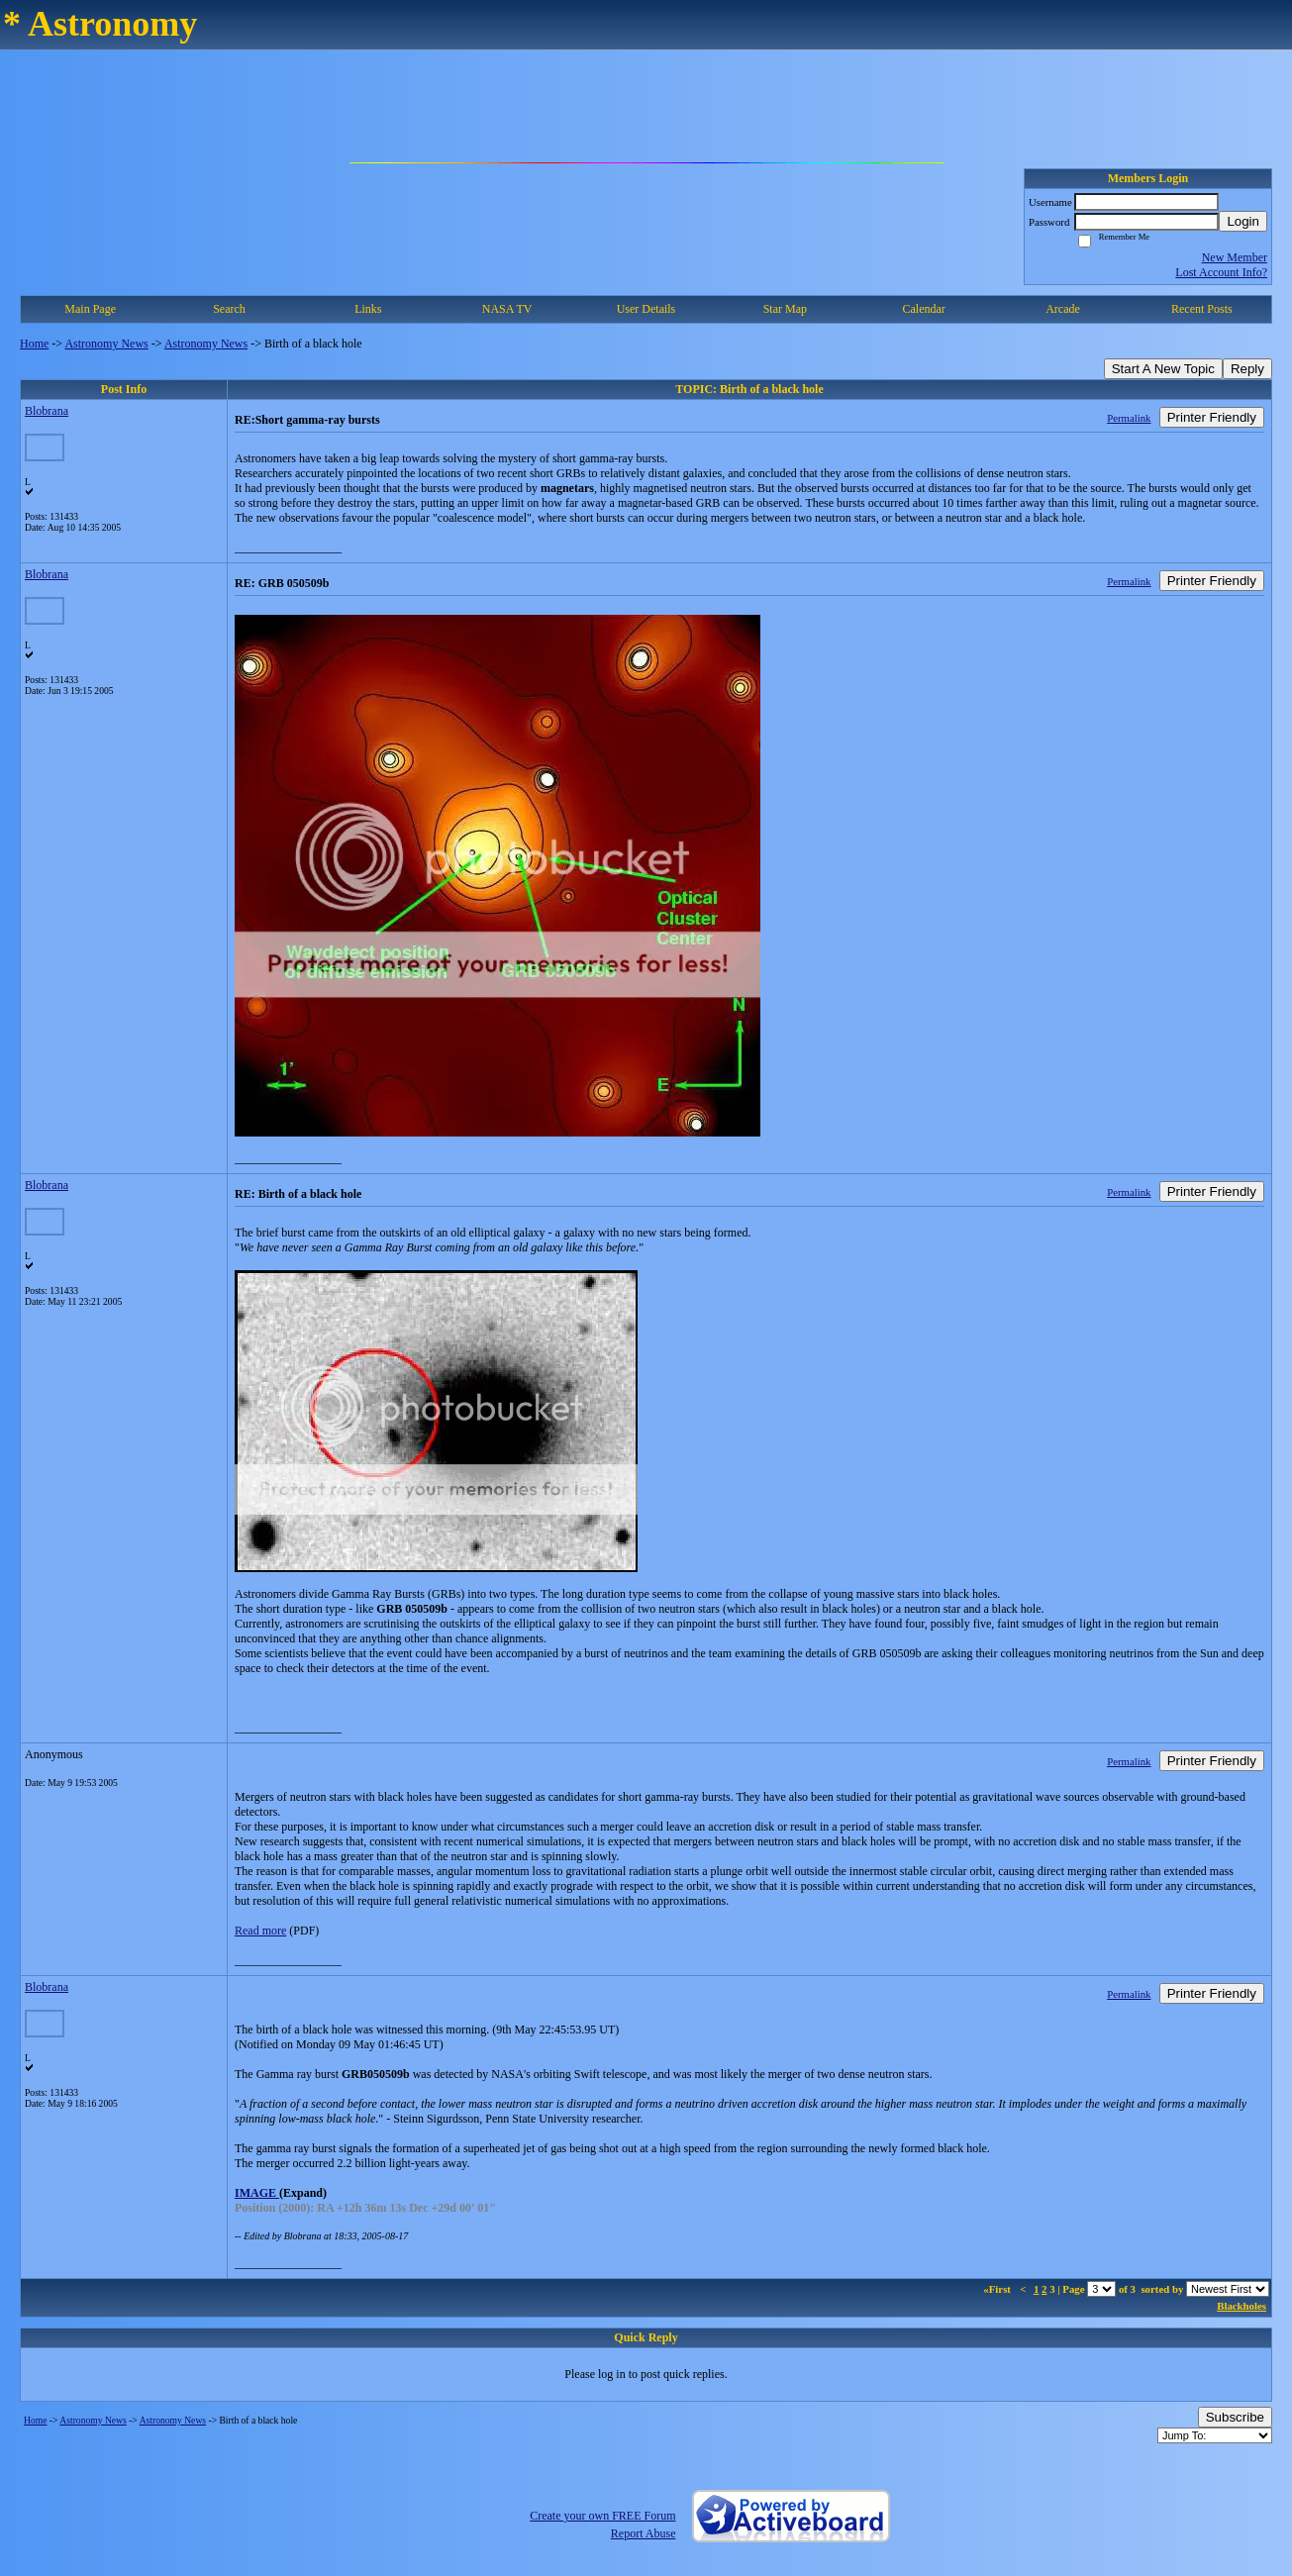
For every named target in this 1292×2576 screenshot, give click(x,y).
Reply (1247, 368)
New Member (1234, 257)
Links (367, 309)
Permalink (1128, 418)
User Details (646, 309)
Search (229, 309)
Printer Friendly (1211, 417)
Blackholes (1241, 2306)
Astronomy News (106, 343)
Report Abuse (643, 2533)
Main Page (90, 309)
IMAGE (257, 2193)
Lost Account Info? (1221, 272)
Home (34, 343)
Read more (260, 1930)
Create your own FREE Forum (602, 2516)
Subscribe (1235, 2417)
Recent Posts (1202, 309)
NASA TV (507, 309)
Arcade (1062, 309)
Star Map (785, 309)
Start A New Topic (1163, 368)
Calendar (923, 309)
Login (1243, 221)
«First (998, 2289)
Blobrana (46, 411)
